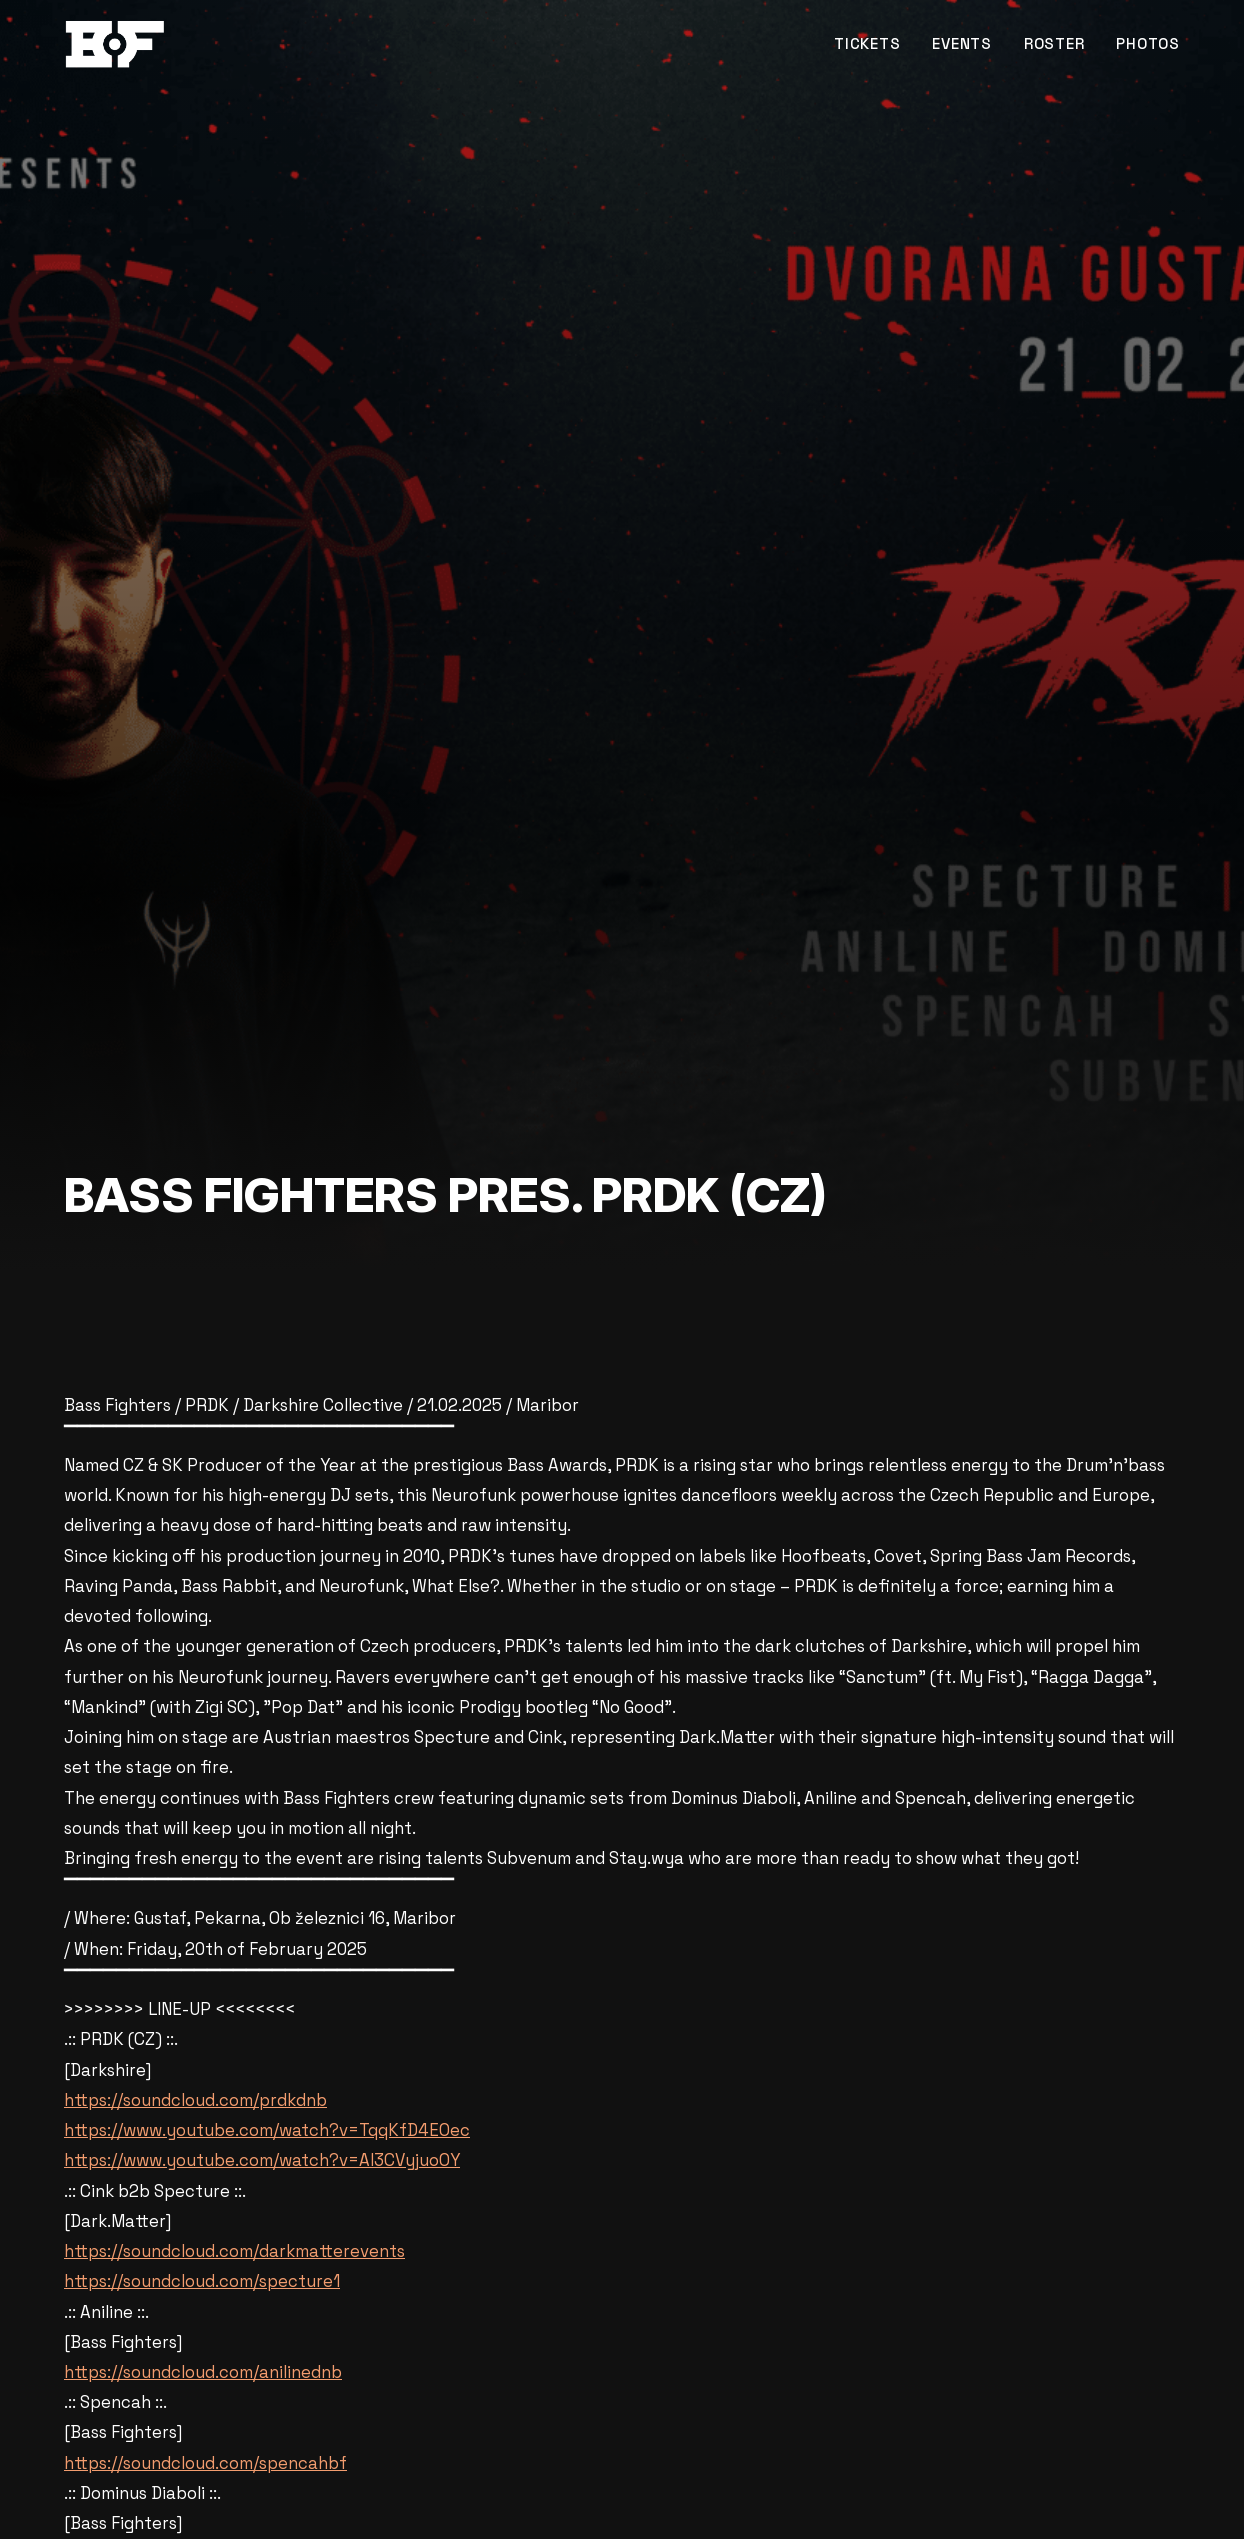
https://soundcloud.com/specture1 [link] (202, 2281)
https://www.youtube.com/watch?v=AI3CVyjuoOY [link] (262, 2160)
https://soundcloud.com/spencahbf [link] (205, 2463)
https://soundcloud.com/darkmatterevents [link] (234, 2251)
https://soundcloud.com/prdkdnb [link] (195, 2100)
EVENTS (962, 43)
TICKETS (867, 43)
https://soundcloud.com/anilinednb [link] (203, 2372)
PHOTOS (1148, 43)
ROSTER (1054, 43)
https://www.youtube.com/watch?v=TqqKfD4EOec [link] (267, 2130)
